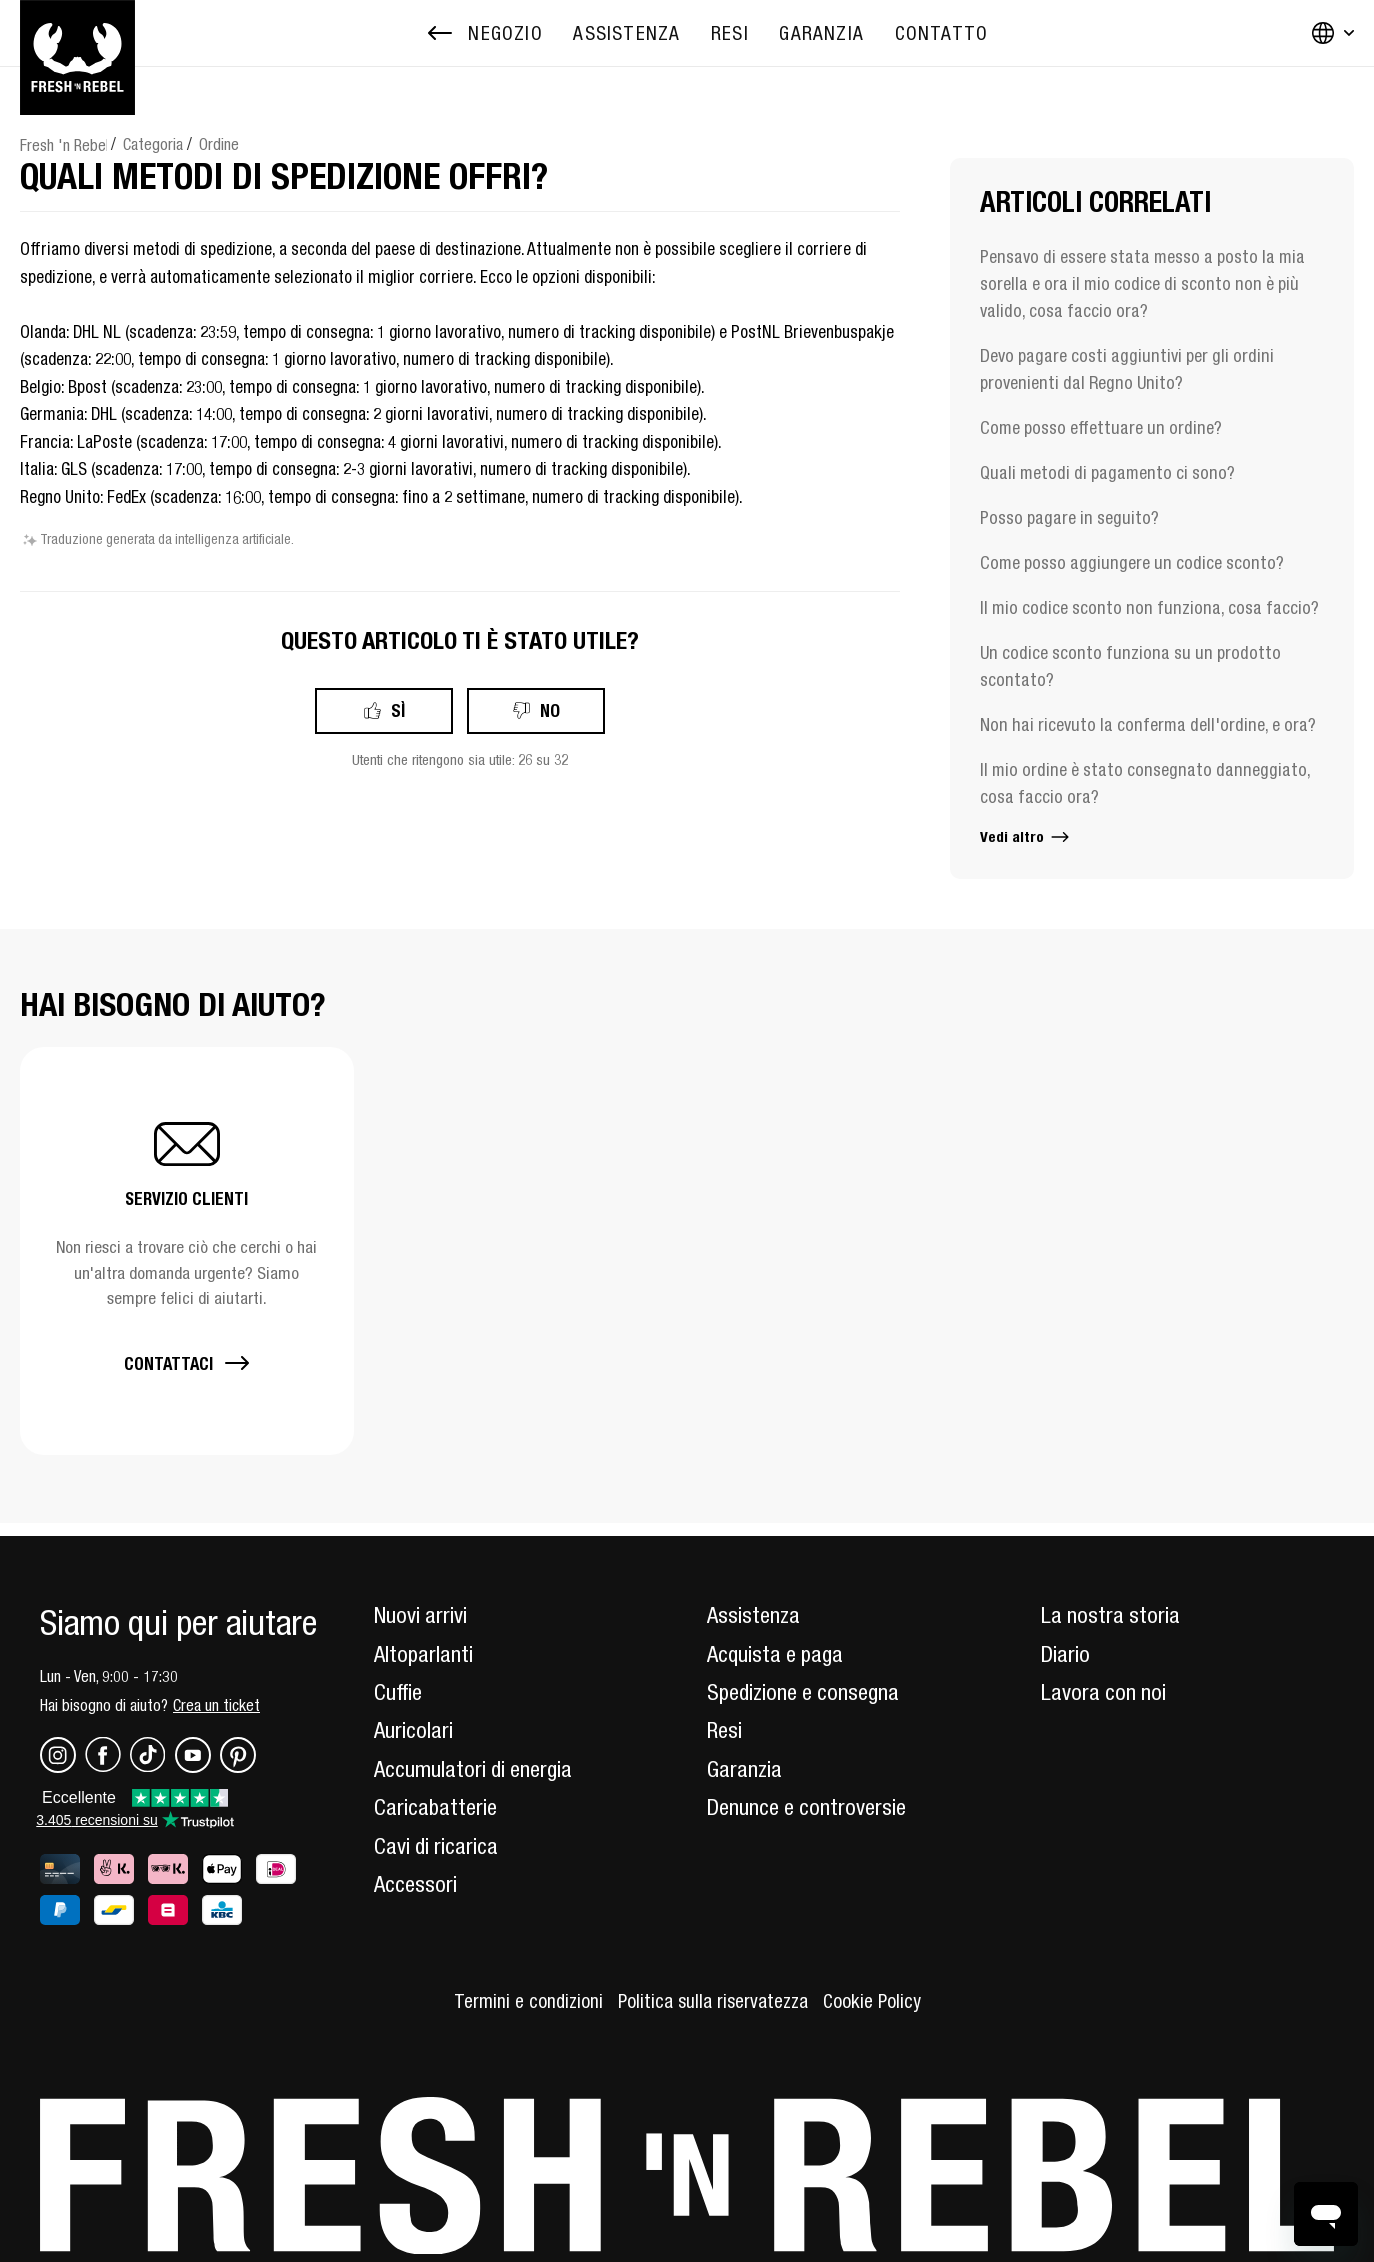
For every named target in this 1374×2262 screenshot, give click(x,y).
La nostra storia (1110, 1615)
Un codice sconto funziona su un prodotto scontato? (1130, 666)
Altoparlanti (423, 1654)
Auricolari (413, 1730)
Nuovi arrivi (420, 1615)
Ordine (219, 144)
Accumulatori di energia (473, 1769)
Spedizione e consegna (803, 1692)
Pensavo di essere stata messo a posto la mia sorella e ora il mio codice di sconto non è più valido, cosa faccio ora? (1142, 283)
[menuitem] (626, 33)
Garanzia (744, 1769)
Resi (724, 1730)
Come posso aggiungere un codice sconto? (1132, 562)
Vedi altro (1026, 836)
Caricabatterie (435, 1807)
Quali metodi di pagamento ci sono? (1107, 472)
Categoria (153, 144)
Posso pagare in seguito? (1069, 517)
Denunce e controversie (806, 1807)
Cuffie (398, 1692)
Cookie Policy (872, 2001)
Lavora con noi (1103, 1692)
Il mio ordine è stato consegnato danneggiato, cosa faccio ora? (1145, 783)
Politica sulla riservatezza (713, 2001)
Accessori (415, 1884)
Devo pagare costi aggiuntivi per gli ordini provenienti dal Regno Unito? (1127, 369)
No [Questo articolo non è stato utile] (550, 710)
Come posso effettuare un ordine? (1101, 427)
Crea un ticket (216, 1705)
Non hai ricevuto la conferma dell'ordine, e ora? (1148, 724)
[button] (187, 1250)
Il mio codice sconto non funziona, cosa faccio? (1149, 607)
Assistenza (753, 1615)
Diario (1065, 1654)
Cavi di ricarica (436, 1846)
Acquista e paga (775, 1654)
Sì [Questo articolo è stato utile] (398, 710)
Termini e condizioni (528, 2001)
